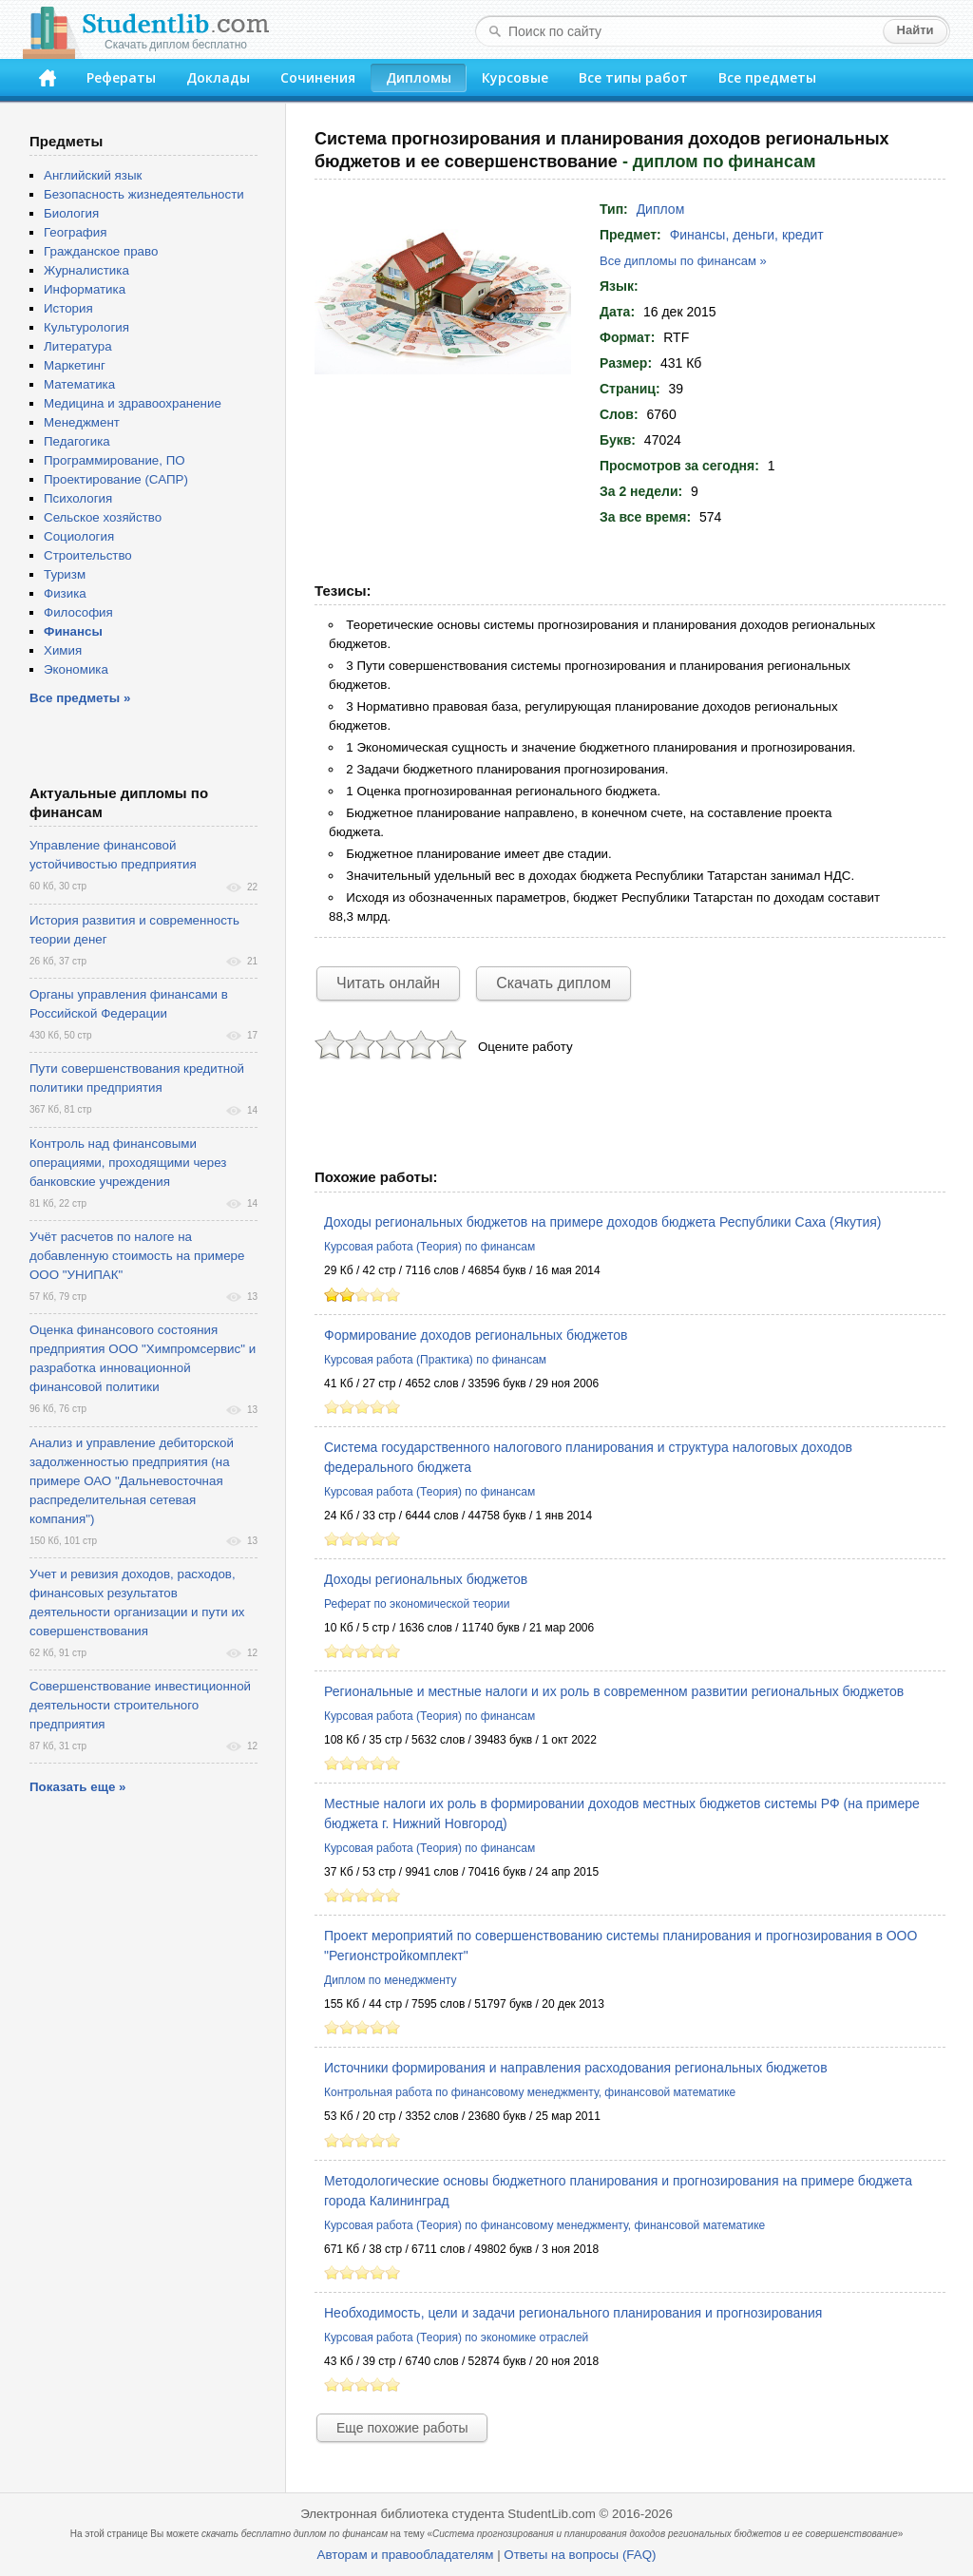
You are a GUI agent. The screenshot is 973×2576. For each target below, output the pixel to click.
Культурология (86, 327)
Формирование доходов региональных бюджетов (475, 1335)
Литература (78, 346)
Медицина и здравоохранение (132, 403)
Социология (79, 536)
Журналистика (86, 270)
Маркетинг (74, 365)
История (68, 308)
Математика (79, 384)
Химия (63, 650)
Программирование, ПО (114, 460)
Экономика (76, 669)
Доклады (218, 77)
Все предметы (767, 77)
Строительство (88, 555)
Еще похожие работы (401, 2427)
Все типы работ (633, 77)
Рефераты (121, 77)
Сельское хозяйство (103, 517)
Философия (78, 612)
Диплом (661, 209)
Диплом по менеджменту (390, 1980)
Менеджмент (82, 422)
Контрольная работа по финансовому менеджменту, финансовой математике (529, 2092)
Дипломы (418, 77)
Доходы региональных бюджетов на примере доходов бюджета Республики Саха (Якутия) (603, 1222)
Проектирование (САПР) (116, 479)
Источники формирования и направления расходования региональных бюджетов (576, 2067)
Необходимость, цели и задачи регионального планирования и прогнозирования (573, 2312)
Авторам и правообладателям (405, 2554)
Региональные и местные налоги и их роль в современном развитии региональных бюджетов (614, 1691)
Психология (78, 498)
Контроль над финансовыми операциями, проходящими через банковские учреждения (127, 1162)
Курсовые (515, 77)
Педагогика (77, 441)
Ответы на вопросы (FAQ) (580, 2554)
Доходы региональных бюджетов (425, 1579)
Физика (65, 593)
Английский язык (93, 175)
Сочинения (317, 77)
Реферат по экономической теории (416, 1604)
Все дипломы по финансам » (683, 261)
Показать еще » (77, 1787)
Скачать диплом (553, 983)
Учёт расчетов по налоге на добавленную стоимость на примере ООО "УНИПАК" (136, 1256)
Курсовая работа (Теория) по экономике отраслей (456, 2337)
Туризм (65, 574)
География (75, 232)
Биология (71, 213)
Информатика (84, 289)
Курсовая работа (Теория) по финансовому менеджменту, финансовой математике (544, 2225)
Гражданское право (101, 251)
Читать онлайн (388, 983)
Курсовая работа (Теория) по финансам (429, 1246)
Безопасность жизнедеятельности (144, 194)
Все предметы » (79, 698)
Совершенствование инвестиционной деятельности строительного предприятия (140, 1705)
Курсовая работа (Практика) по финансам (435, 1359)
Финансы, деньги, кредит (747, 234)
